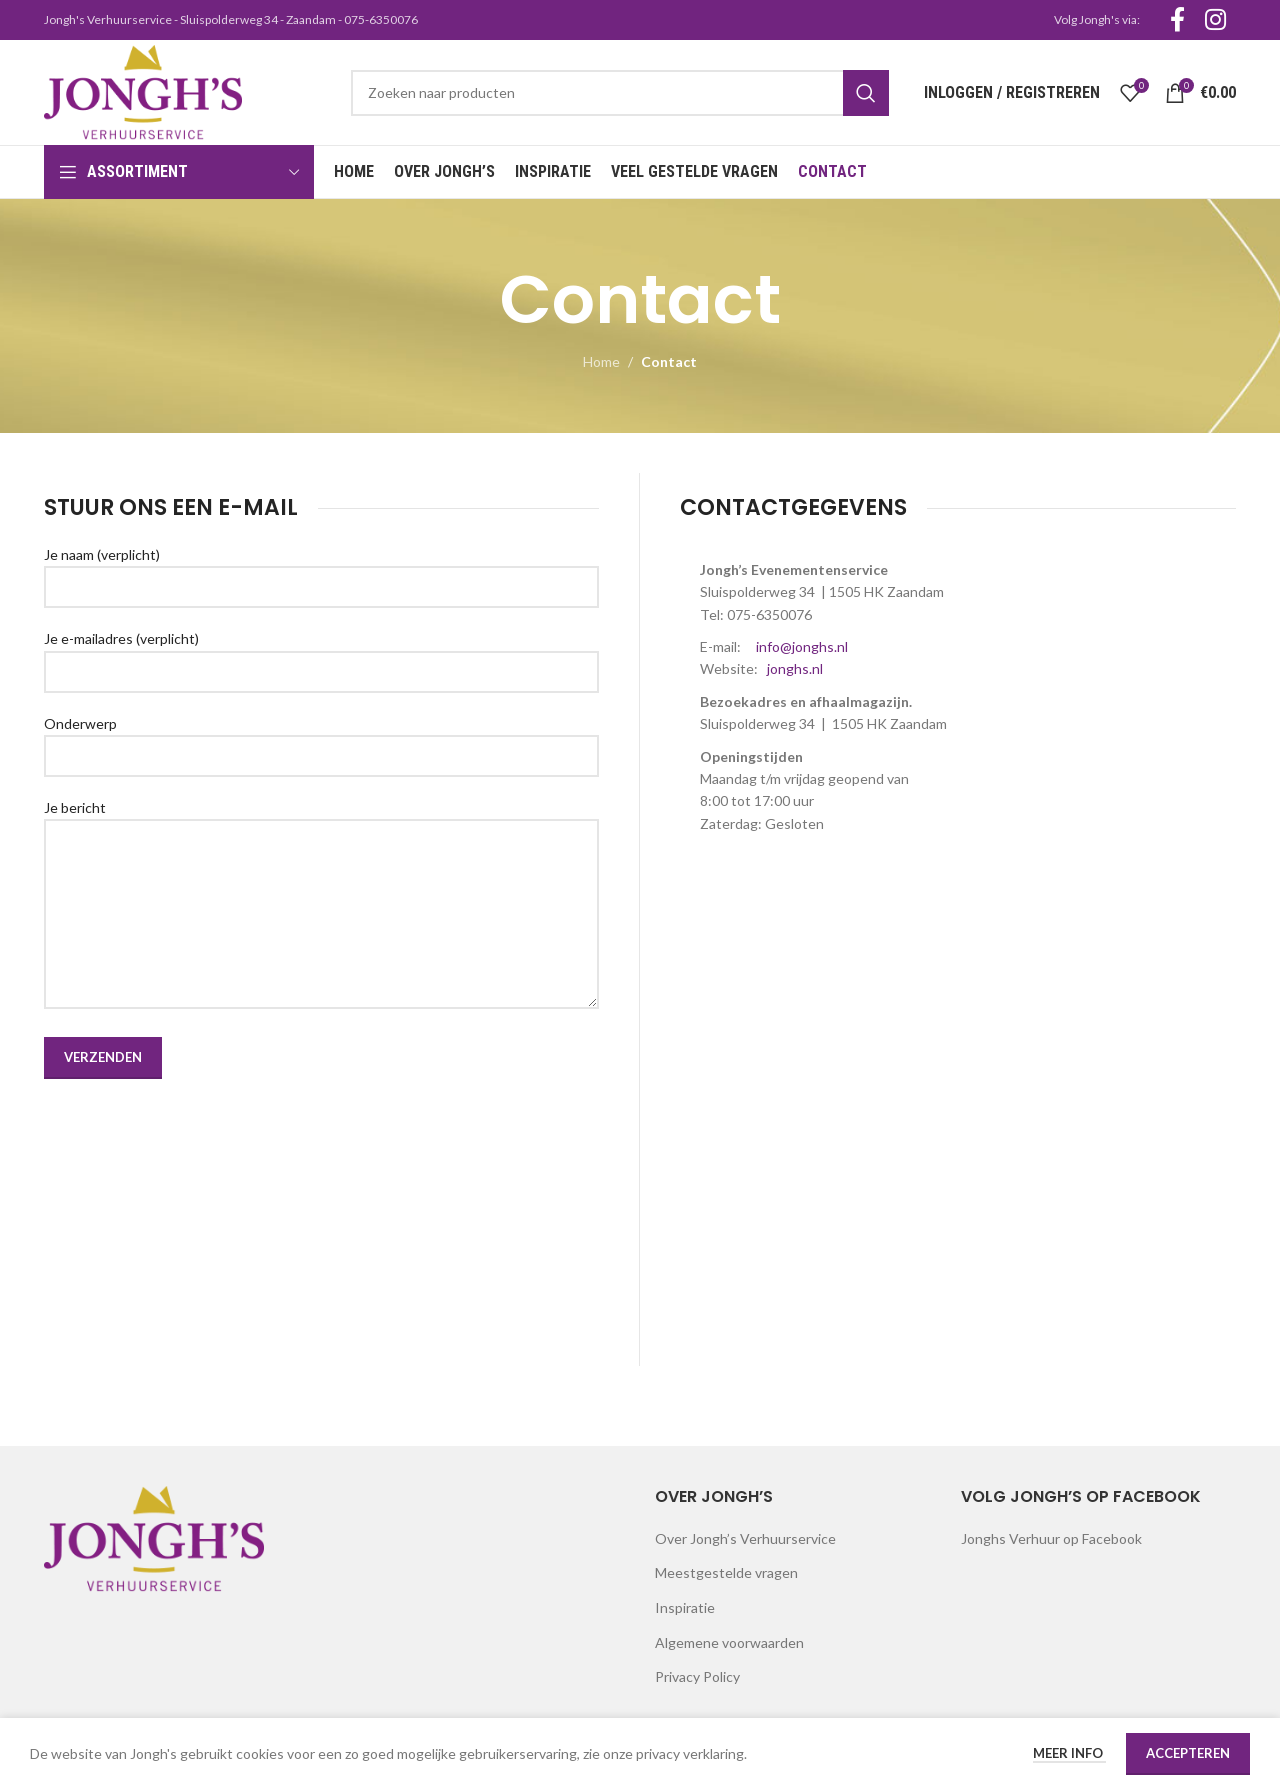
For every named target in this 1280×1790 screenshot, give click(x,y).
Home (601, 361)
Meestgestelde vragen (726, 1572)
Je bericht (321, 860)
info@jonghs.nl (802, 646)
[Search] (620, 93)
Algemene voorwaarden (729, 1642)
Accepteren (1188, 1753)
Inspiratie (685, 1607)
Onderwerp (321, 739)
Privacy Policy (697, 1676)
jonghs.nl (795, 668)
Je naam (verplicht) (321, 570)
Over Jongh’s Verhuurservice (745, 1538)
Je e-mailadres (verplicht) (321, 654)
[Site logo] (143, 90)
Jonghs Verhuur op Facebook (1051, 1538)
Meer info (1069, 1753)
